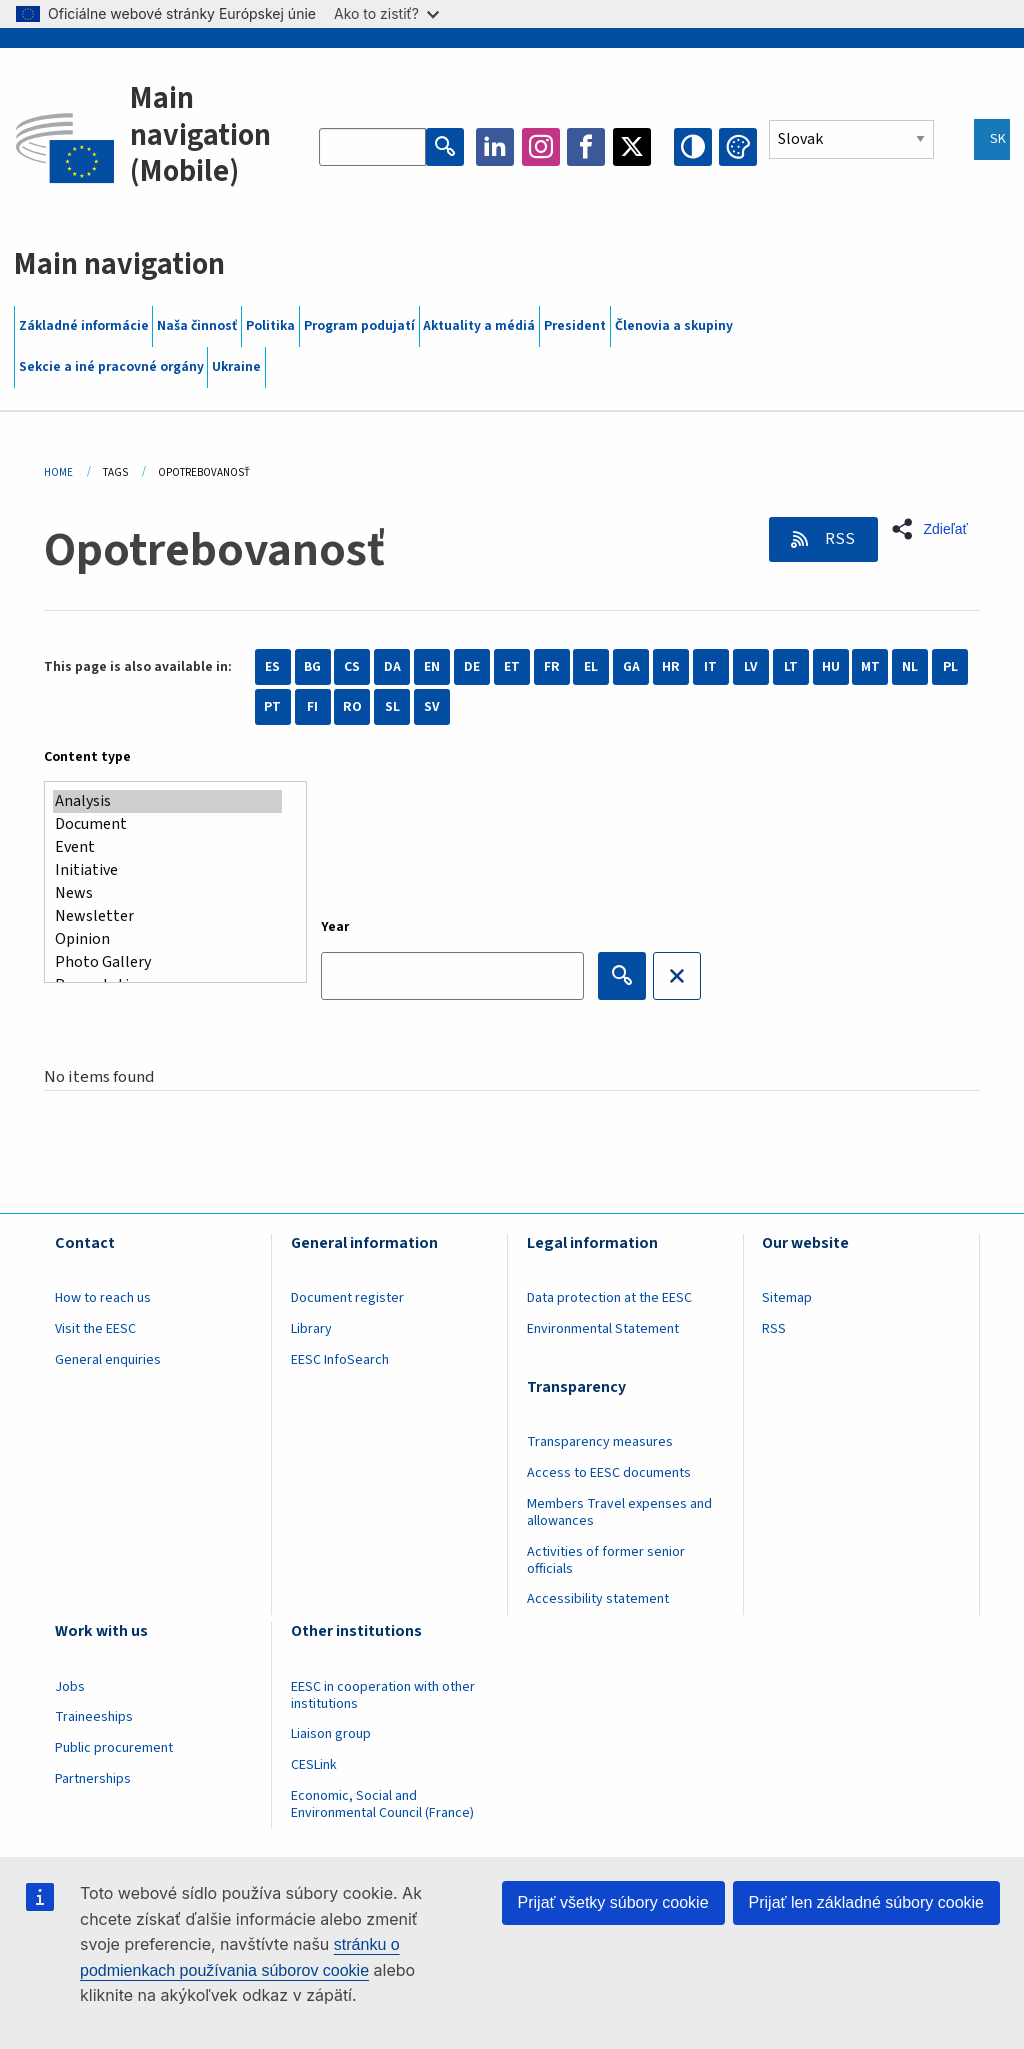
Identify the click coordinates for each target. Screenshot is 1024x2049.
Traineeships (94, 1717)
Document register (347, 1298)
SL (392, 707)
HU (831, 667)
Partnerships (93, 1779)
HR (671, 667)
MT (870, 667)
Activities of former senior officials (606, 1560)
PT (272, 707)
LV (751, 667)
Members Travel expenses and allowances (619, 1512)
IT (710, 667)
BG (312, 667)
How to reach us (103, 1298)
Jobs (70, 1687)
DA (392, 667)
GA (631, 667)
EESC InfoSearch (340, 1360)
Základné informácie (84, 326)
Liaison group (331, 1734)
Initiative (167, 870)
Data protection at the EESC (609, 1298)
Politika (270, 326)
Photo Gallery (167, 962)
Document (167, 824)
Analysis (167, 801)
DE (472, 667)
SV (432, 707)
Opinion (167, 939)
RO (352, 707)
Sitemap (787, 1298)
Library (311, 1329)
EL (591, 667)
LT (791, 667)
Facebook (586, 147)
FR (552, 667)
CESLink (314, 1765)
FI (312, 707)
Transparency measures (600, 1442)
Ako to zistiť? (386, 13)
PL (950, 667)
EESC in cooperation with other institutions (383, 1695)
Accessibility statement (598, 1599)
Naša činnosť (197, 326)
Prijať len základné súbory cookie (866, 1902)
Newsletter (167, 916)
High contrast (693, 147)
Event (167, 847)
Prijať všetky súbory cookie (613, 1902)
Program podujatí (359, 326)
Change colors (738, 147)
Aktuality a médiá (479, 326)
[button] (935, 529)
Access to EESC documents (609, 1473)
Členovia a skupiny (674, 326)
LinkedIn (495, 147)
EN (432, 667)
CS (352, 667)
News (167, 893)
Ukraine (236, 367)
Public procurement (114, 1748)
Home (58, 472)
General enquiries (108, 1360)
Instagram (541, 147)
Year (335, 927)
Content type (87, 757)
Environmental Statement (603, 1329)
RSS (838, 539)
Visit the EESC (95, 1329)
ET (512, 667)
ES (272, 667)
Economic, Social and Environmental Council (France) (384, 1804)
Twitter (632, 147)
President (575, 326)
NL (910, 667)
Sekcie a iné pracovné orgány (111, 367)
